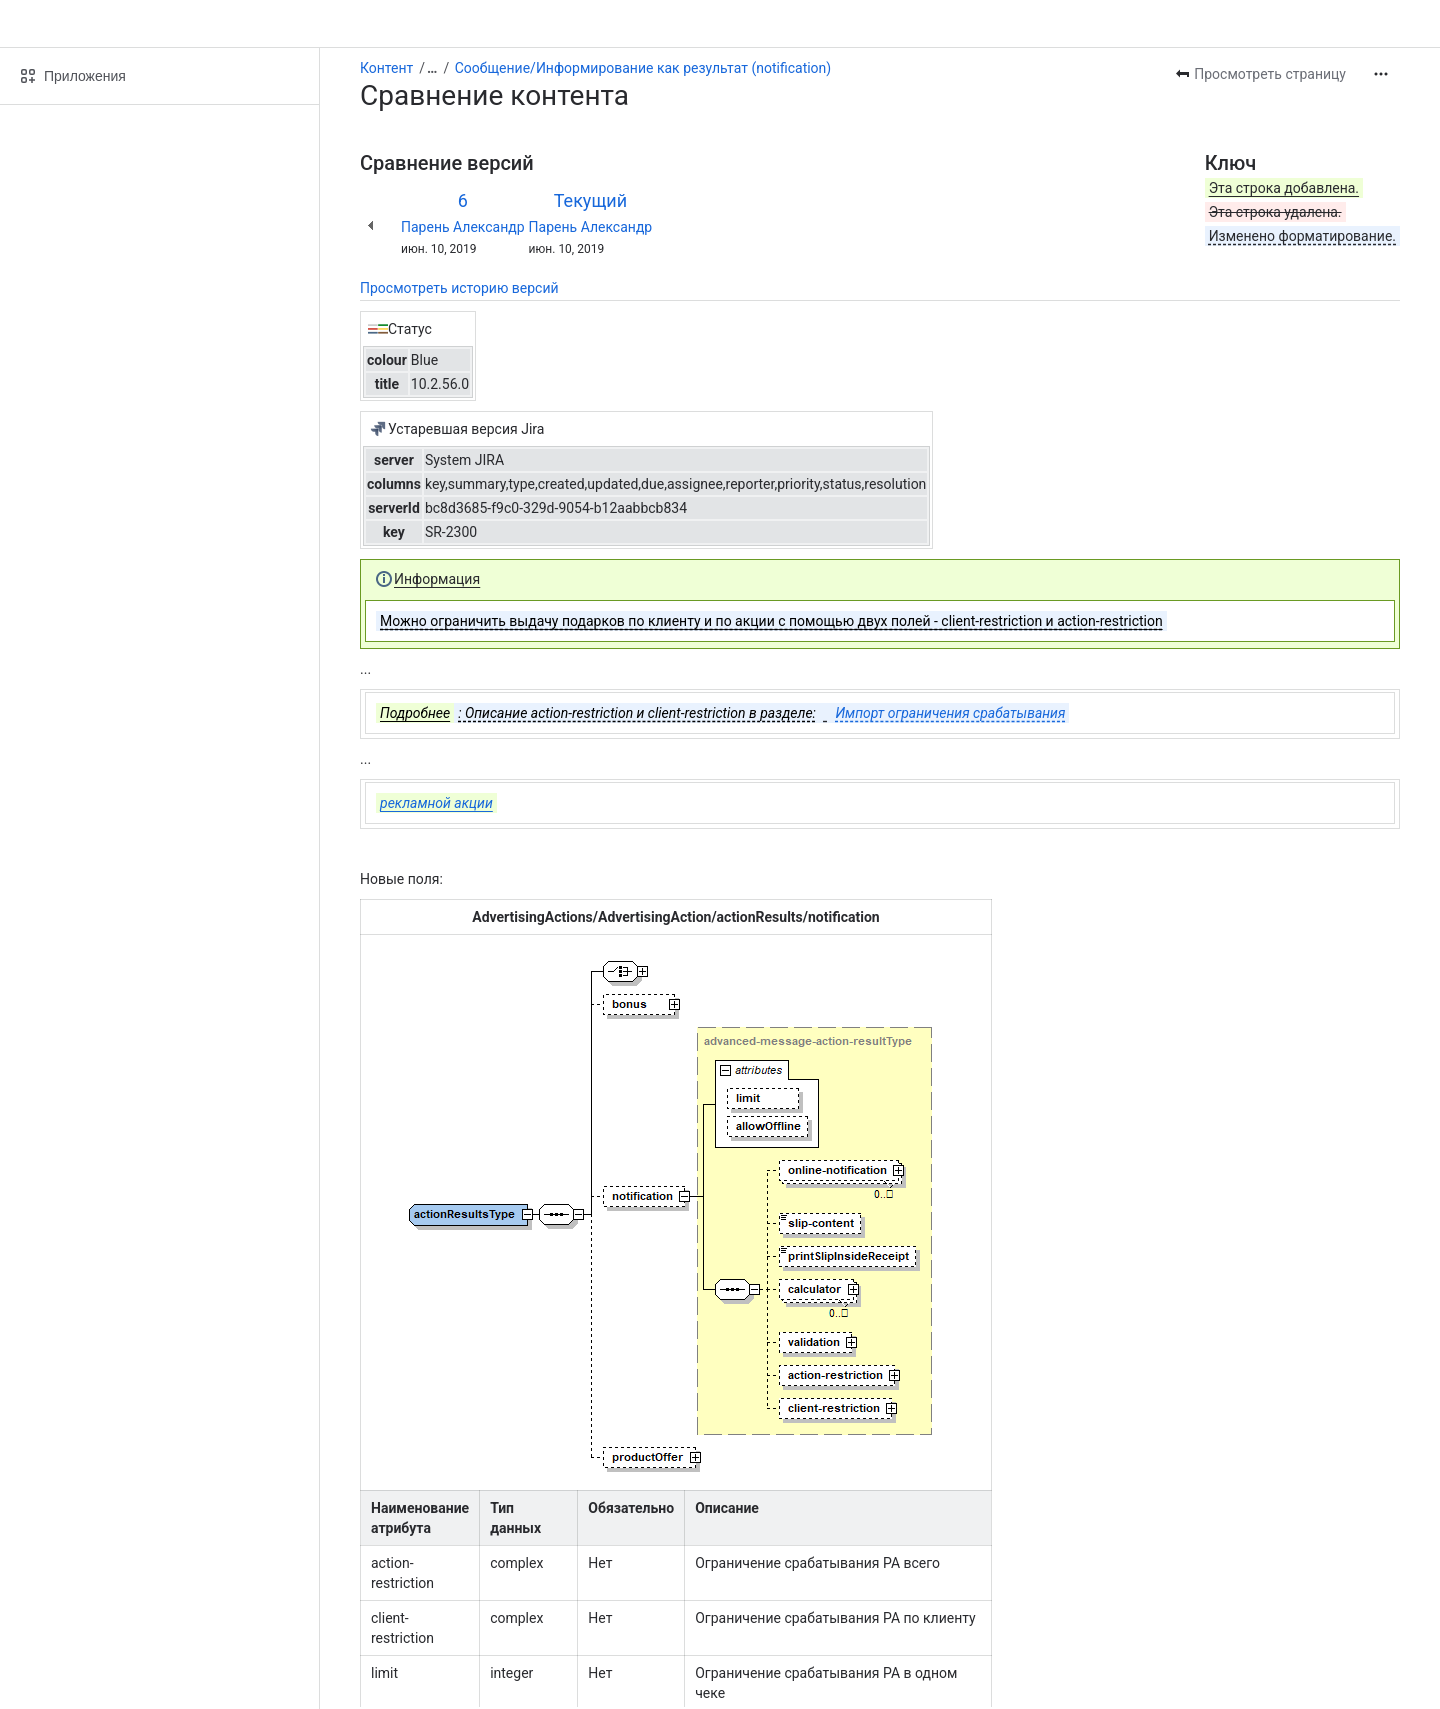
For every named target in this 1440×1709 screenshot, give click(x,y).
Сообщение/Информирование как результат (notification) (643, 68)
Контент (386, 68)
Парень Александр (463, 227)
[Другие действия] (1381, 74)
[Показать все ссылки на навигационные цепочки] (432, 68)
